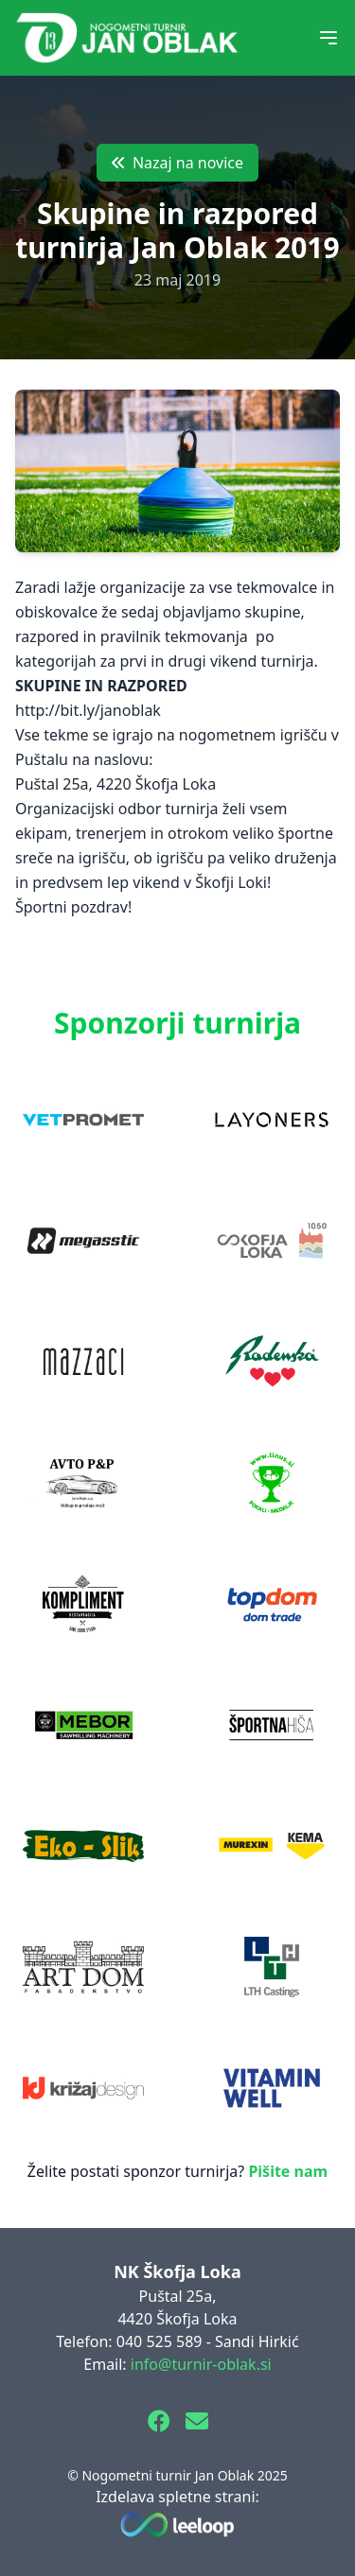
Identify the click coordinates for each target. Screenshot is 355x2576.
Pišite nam (288, 2171)
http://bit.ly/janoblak (88, 710)
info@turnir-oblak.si (201, 2364)
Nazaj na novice (177, 162)
